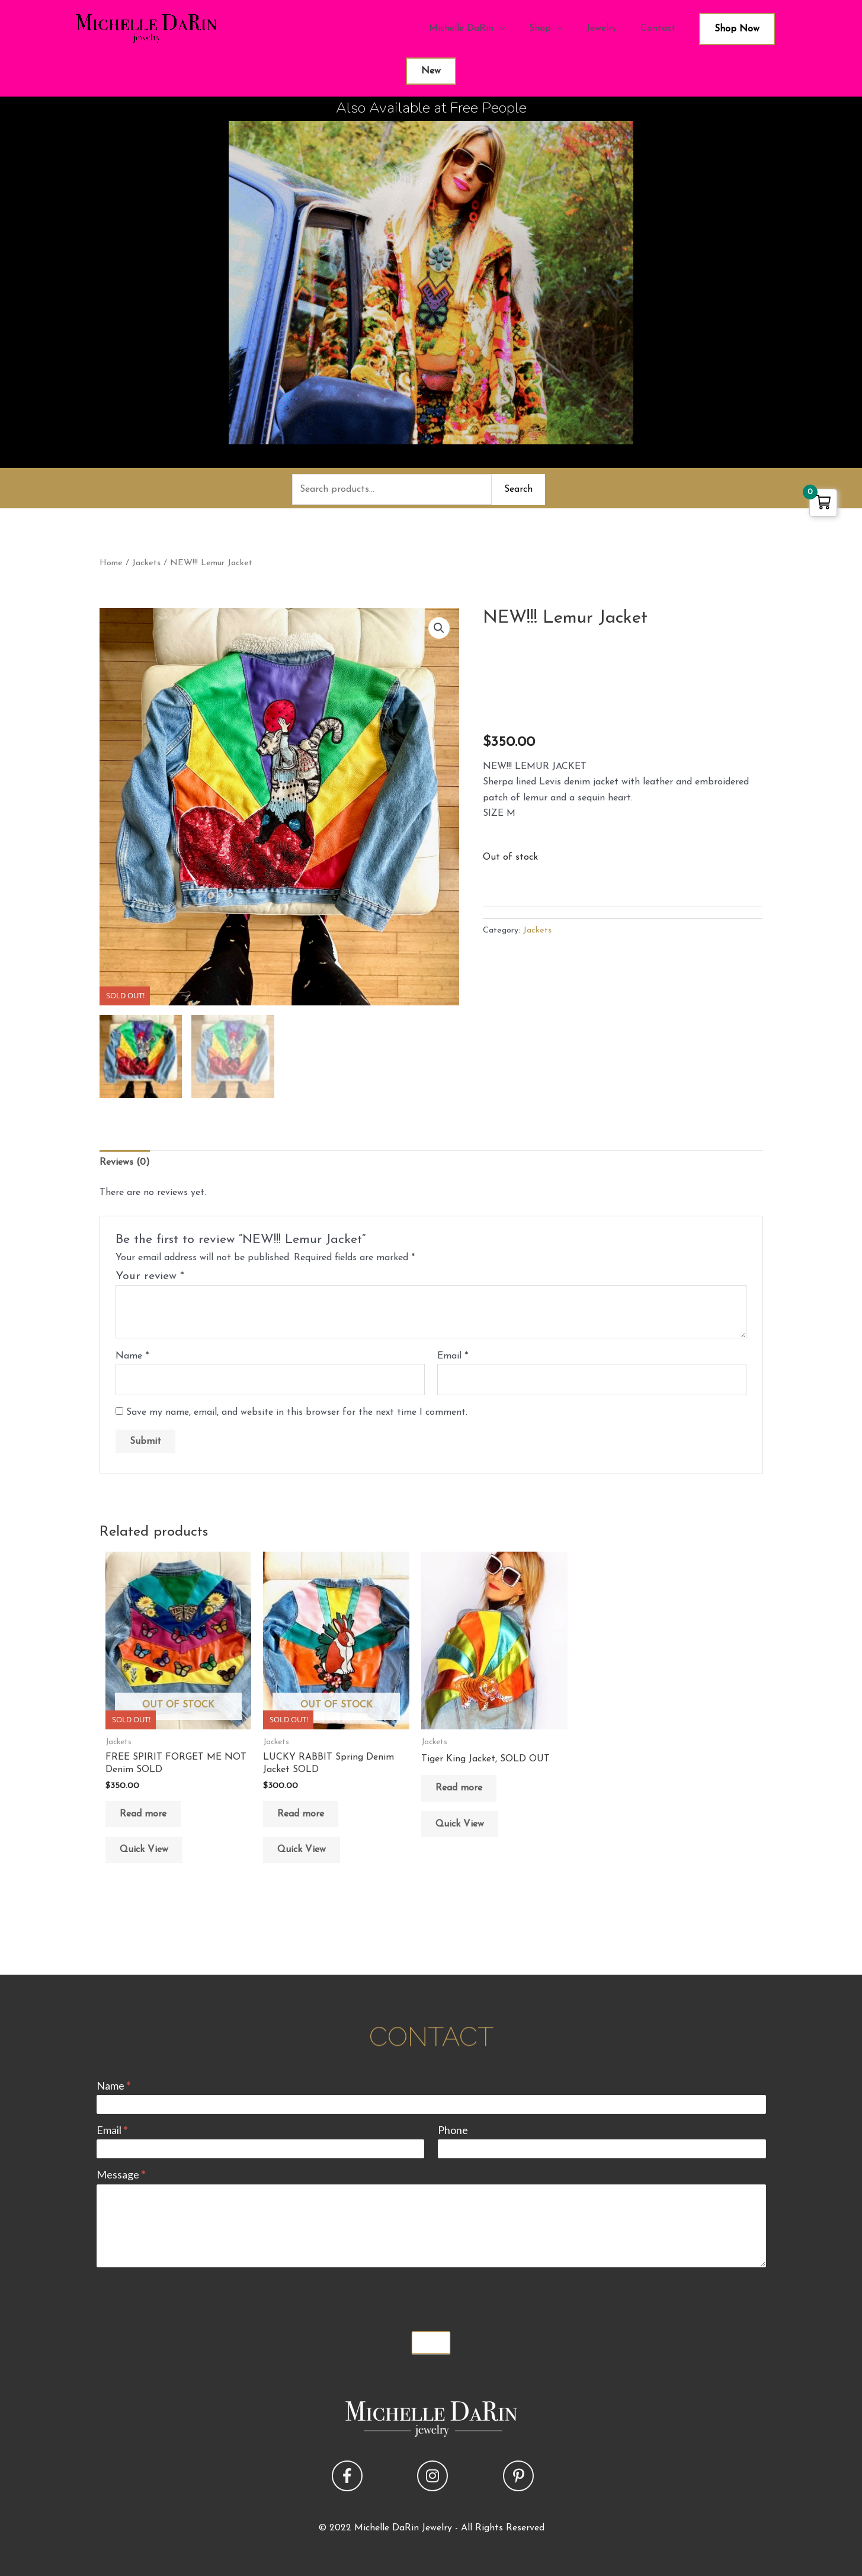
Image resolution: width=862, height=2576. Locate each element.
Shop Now (737, 29)
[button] (439, 628)
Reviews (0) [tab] (125, 1162)
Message (121, 2174)
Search (518, 489)
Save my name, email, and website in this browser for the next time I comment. (296, 1412)
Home (111, 563)
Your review (150, 1276)
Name (132, 1356)
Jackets (146, 563)
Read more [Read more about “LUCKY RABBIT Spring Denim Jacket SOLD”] (300, 1814)
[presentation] (187, 2296)
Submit (431, 2342)
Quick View (144, 1849)
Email (452, 1356)
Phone (453, 2129)
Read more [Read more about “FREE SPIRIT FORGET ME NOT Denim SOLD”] (143, 1814)
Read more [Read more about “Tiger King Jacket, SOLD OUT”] (458, 1788)
